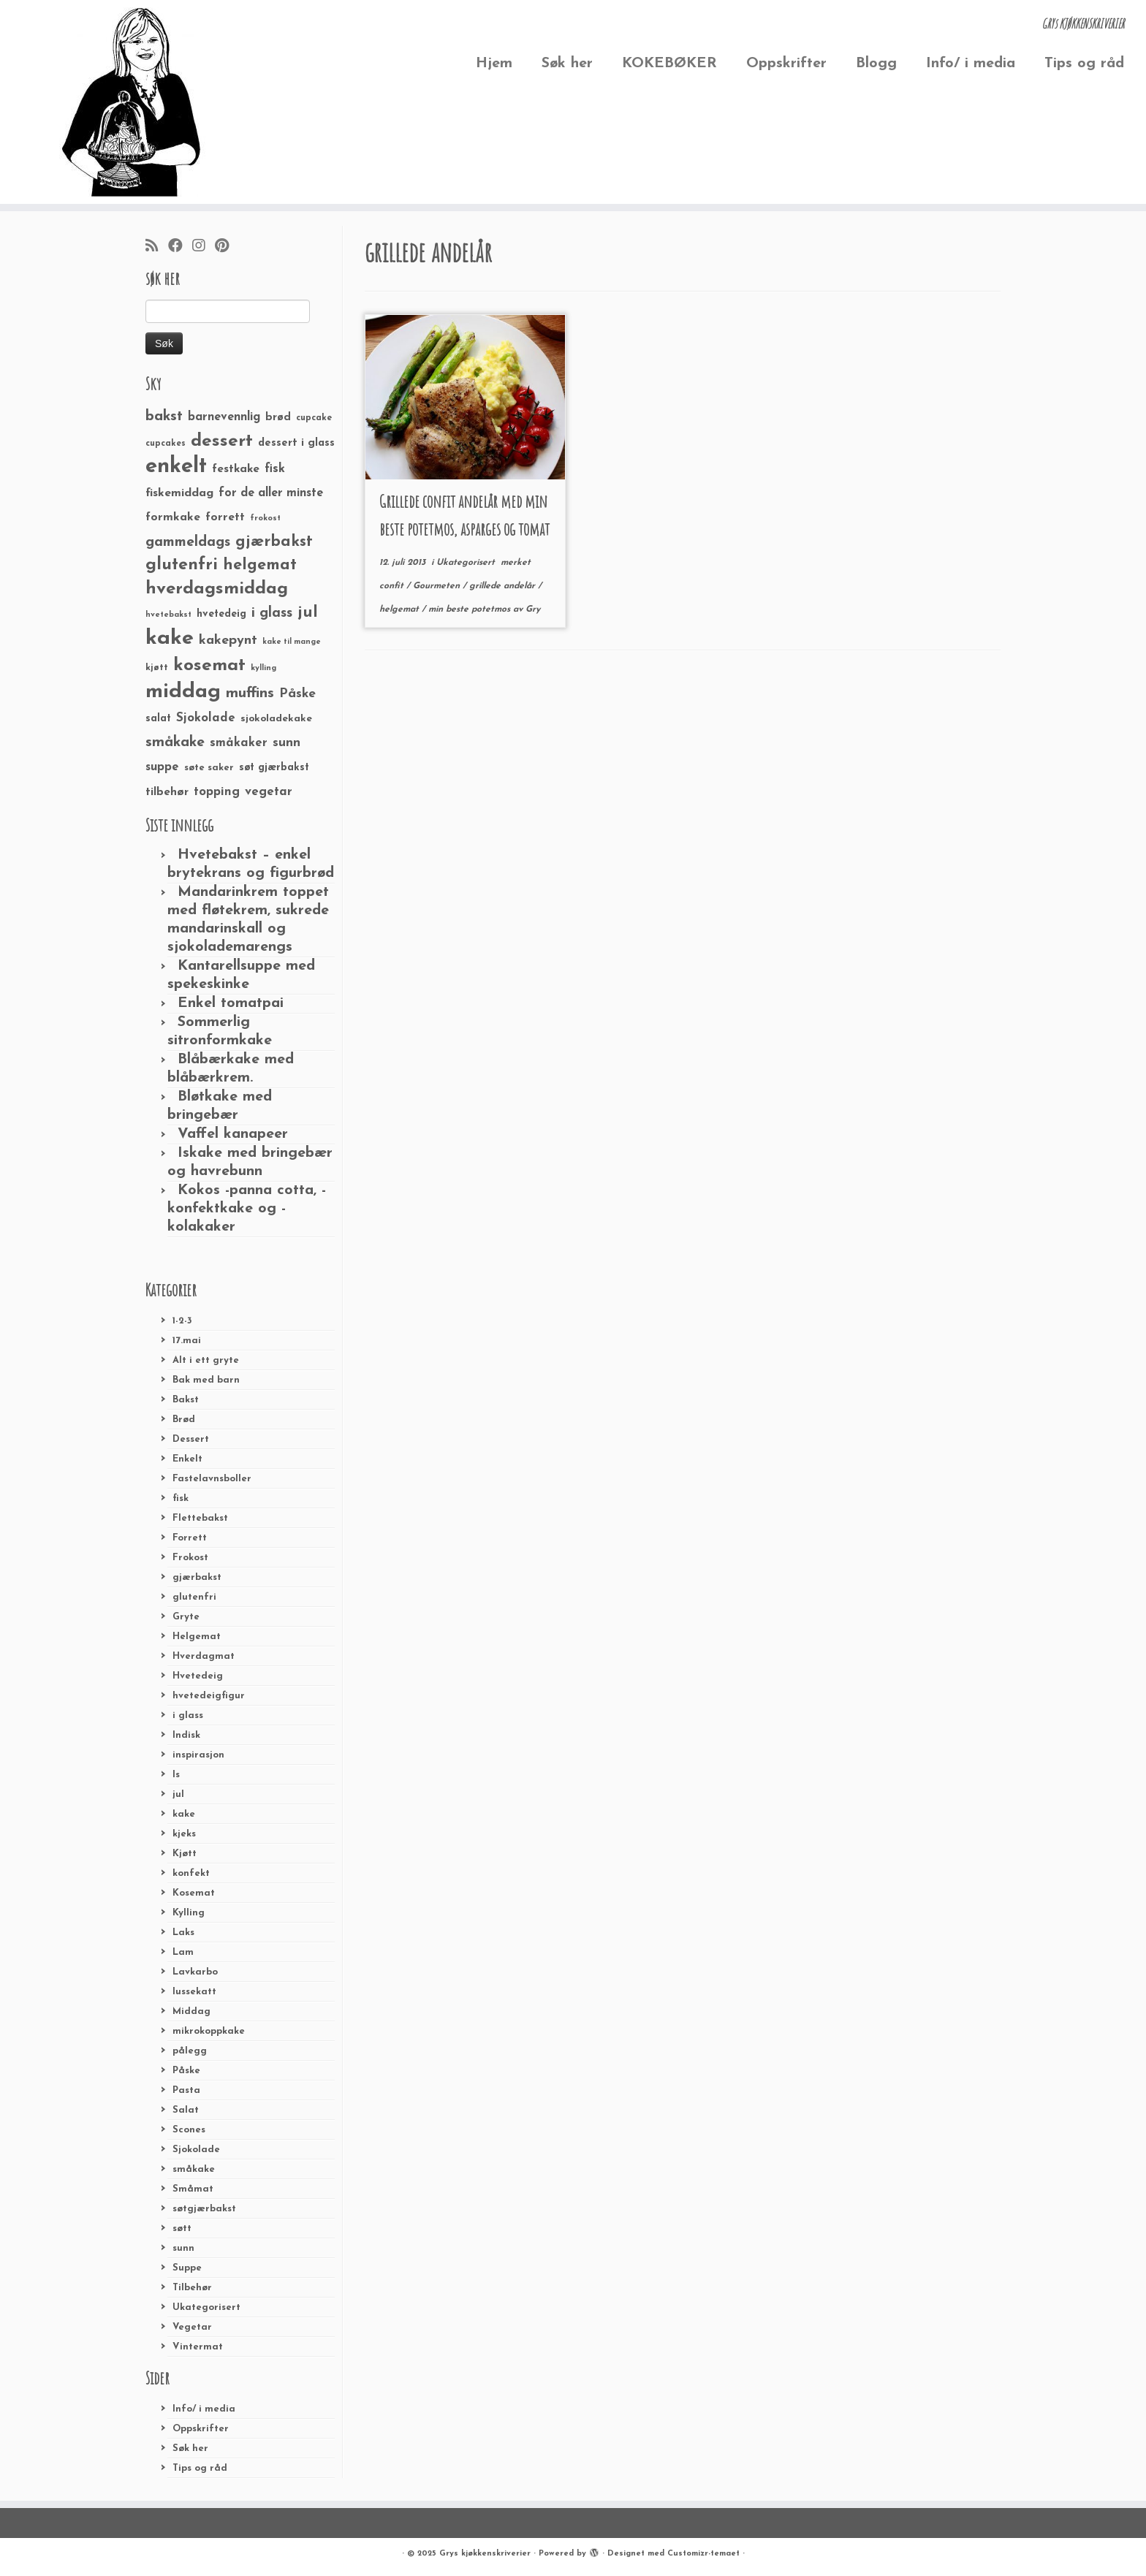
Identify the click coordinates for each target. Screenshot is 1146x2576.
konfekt (191, 1873)
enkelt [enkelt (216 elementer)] (176, 466)
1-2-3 (182, 1321)
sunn (183, 2248)
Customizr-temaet (703, 2554)
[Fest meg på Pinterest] (226, 247)
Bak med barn (206, 1380)
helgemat (400, 609)
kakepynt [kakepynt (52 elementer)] (228, 640)
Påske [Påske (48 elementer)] (297, 694)
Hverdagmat (203, 1656)
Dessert (190, 1439)
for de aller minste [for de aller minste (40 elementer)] (271, 493)
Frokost (190, 1557)
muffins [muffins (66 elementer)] (250, 693)
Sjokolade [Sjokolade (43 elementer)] (205, 718)
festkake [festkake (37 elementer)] (235, 469)
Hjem (494, 63)
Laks (183, 1932)
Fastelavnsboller (211, 1478)
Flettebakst (200, 1518)
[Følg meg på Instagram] (203, 247)
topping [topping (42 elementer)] (217, 792)
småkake (193, 2169)
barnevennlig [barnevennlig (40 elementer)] (224, 417)
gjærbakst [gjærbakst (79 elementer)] (274, 542)
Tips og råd (1084, 63)
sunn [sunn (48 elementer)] (286, 743)
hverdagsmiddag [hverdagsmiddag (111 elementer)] (216, 589)
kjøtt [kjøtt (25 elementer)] (156, 668)
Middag (191, 2011)
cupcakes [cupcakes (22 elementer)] (165, 443)
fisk (180, 1498)
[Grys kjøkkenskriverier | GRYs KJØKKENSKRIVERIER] (132, 102)
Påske (186, 2070)
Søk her (567, 63)
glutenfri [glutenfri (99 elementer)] (181, 565)
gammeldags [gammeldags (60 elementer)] (187, 542)
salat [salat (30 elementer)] (158, 718)
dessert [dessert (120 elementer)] (222, 441)
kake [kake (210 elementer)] (169, 638)
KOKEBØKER (669, 63)
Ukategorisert (206, 2307)
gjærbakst (196, 1577)
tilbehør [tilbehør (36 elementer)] (167, 792)
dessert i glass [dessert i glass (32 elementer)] (296, 443)
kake (183, 1814)
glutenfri (194, 1597)
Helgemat (196, 1636)
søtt (181, 2228)
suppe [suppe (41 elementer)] (162, 767)
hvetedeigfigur (208, 1696)
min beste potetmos (470, 609)
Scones (188, 2130)
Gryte (186, 1617)
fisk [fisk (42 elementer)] (275, 469)
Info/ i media (970, 63)
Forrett (189, 1538)
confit (392, 586)
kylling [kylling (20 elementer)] (263, 668)
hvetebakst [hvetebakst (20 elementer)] (168, 615)
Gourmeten (438, 586)
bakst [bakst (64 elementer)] (164, 416)
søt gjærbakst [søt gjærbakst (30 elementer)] (274, 767)
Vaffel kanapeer (233, 1134)
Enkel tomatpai (231, 1003)
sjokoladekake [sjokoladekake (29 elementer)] (276, 718)
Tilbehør (192, 2287)
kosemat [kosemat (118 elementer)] (209, 666)
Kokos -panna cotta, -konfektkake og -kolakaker (246, 1208)
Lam (183, 1952)
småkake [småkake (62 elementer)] (175, 742)
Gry (532, 609)
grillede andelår (503, 586)
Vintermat (197, 2347)
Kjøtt (184, 1853)
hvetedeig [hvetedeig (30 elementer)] (221, 614)
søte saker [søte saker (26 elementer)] (209, 767)
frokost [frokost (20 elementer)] (265, 518)
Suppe (187, 2268)
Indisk (186, 1735)
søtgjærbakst (204, 2209)
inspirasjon (198, 1755)
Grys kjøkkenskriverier (485, 2554)
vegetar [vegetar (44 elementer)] (268, 792)
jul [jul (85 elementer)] (307, 612)
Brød (183, 1419)
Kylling (188, 1913)
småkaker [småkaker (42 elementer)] (238, 743)
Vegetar (192, 2327)
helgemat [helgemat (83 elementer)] (260, 565)
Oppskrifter (786, 63)
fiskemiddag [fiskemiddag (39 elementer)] (179, 493)
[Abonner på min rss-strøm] (156, 247)
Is (176, 1774)
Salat (185, 2110)
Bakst (185, 1400)
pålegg (189, 2051)
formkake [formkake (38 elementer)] (172, 517)
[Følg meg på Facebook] (180, 247)
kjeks (184, 1834)
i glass (187, 1715)
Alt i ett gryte (205, 1360)
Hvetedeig (197, 1676)
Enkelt (187, 1459)
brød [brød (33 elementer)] (278, 417)
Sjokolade (196, 2149)
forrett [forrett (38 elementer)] (225, 517)
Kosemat (193, 1893)
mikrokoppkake (208, 2031)
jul (178, 1794)
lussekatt (194, 1991)
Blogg (876, 63)
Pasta (186, 2090)
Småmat (192, 2189)
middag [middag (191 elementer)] (183, 692)
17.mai (186, 1340)
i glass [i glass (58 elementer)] (271, 613)
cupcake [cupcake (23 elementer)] (314, 418)
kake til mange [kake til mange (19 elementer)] (291, 642)
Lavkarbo (195, 1972)
